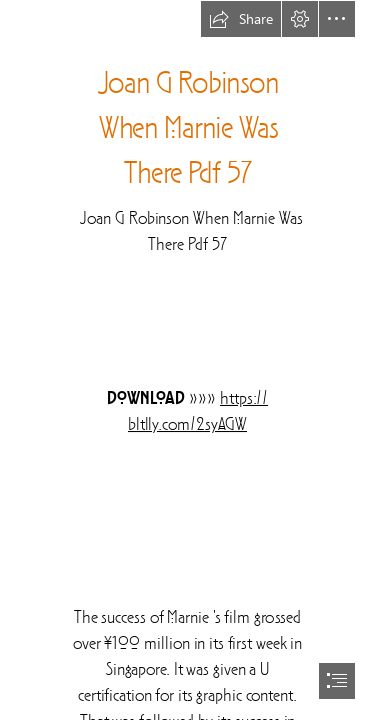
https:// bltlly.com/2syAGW (198, 412)
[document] (187, 360)
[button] (241, 19)
